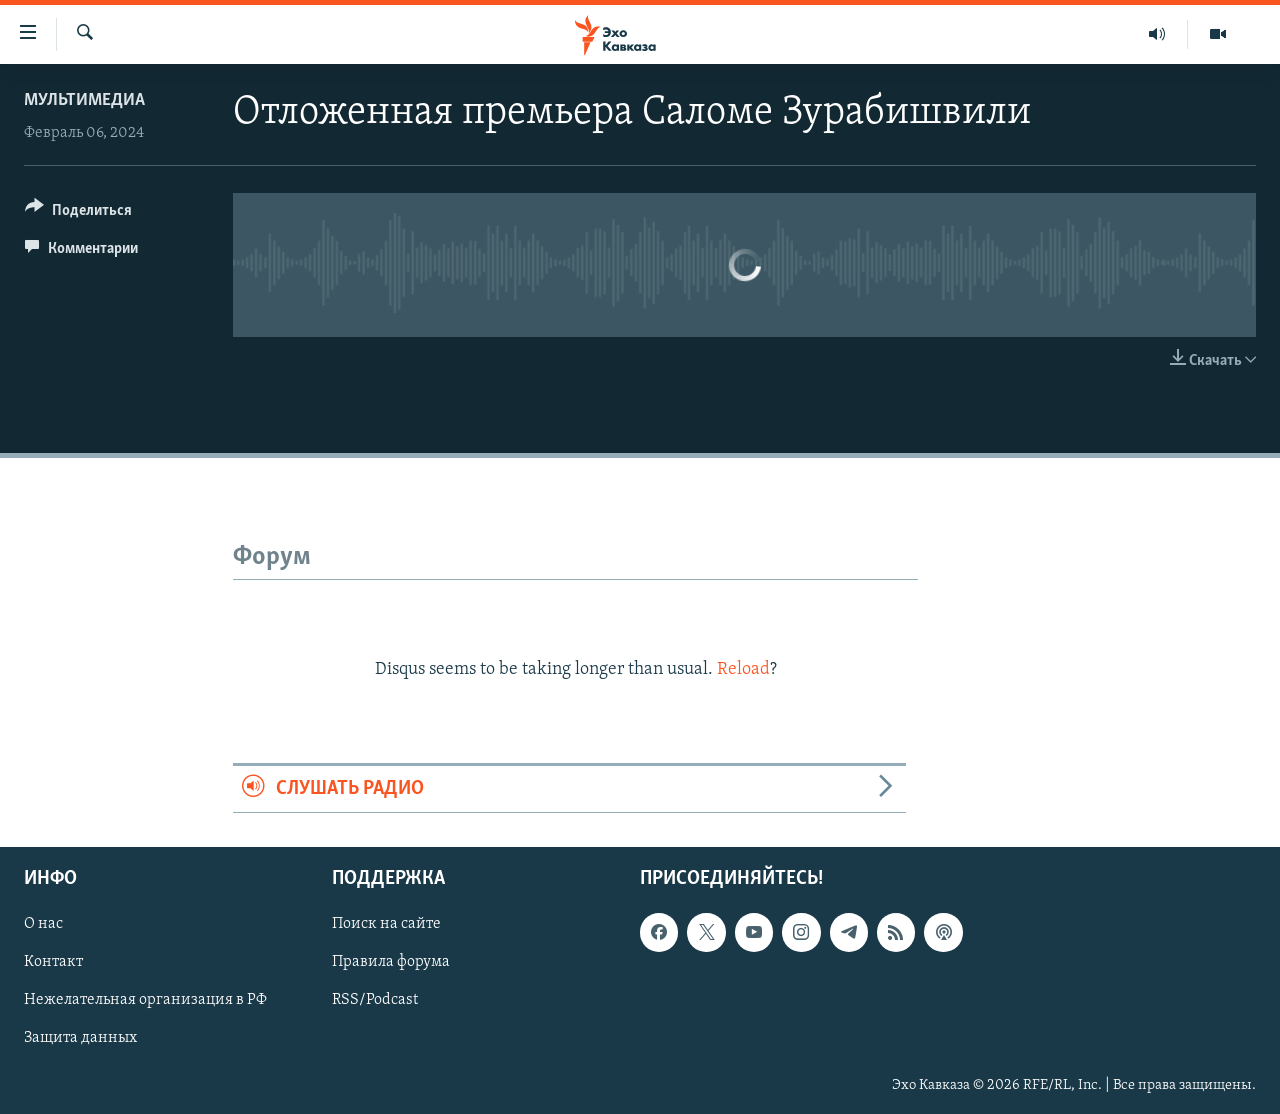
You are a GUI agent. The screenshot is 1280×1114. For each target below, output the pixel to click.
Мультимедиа (84, 100)
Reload (743, 669)
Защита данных (80, 1039)
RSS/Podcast (375, 1001)
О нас (43, 925)
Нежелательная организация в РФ (145, 1001)
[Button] (78, 213)
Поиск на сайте (386, 925)
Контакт (53, 963)
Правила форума (391, 963)
